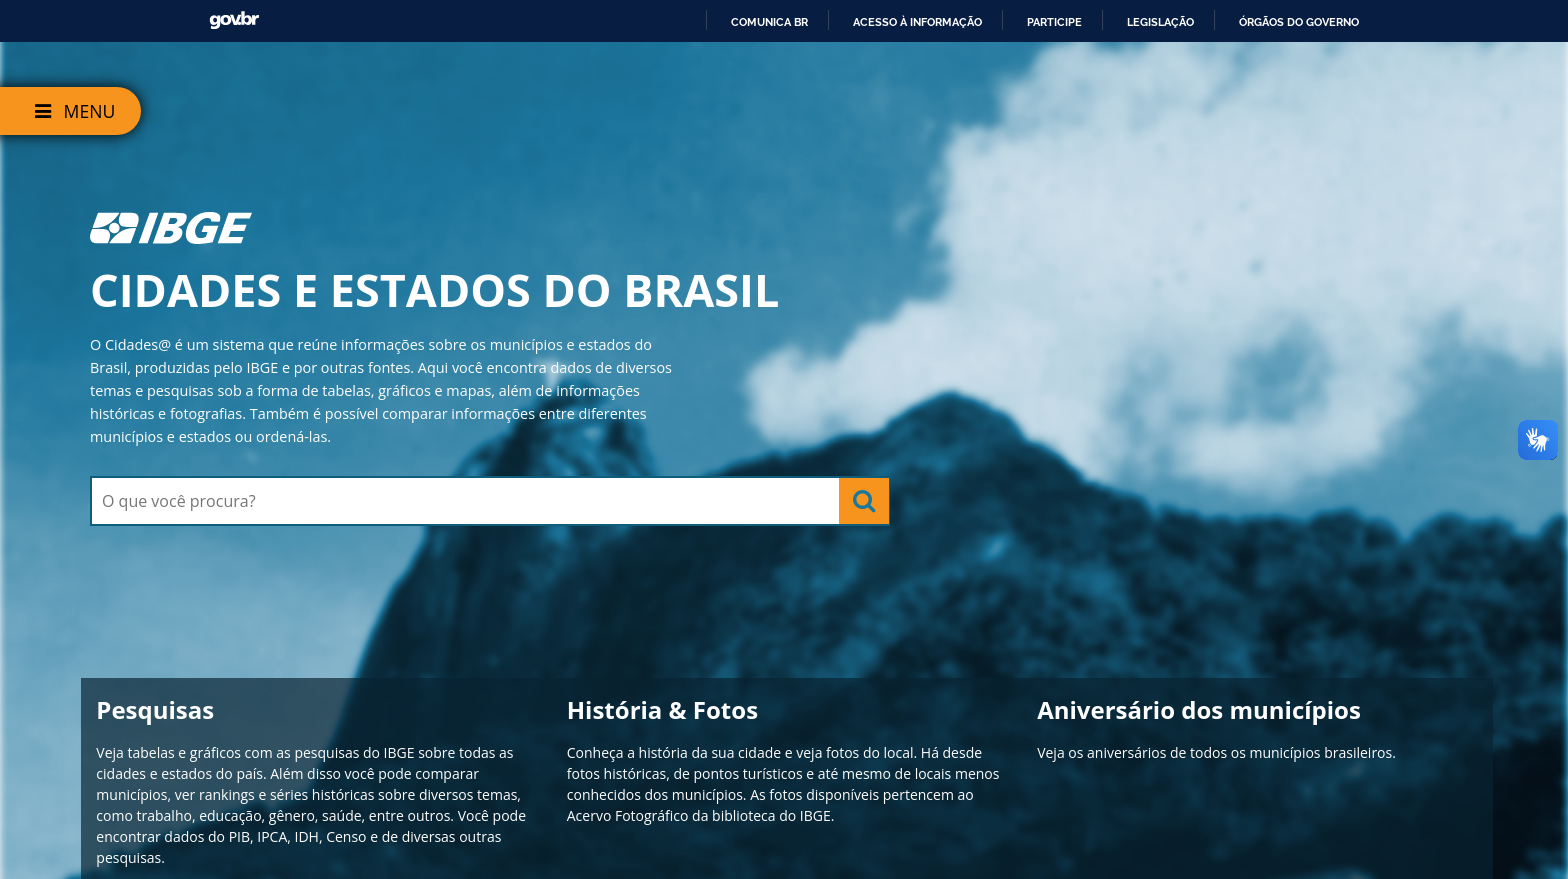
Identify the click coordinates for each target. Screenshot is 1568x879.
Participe (1054, 22)
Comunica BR (769, 22)
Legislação (1160, 22)
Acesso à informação (917, 22)
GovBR (234, 20)
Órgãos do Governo (1299, 22)
